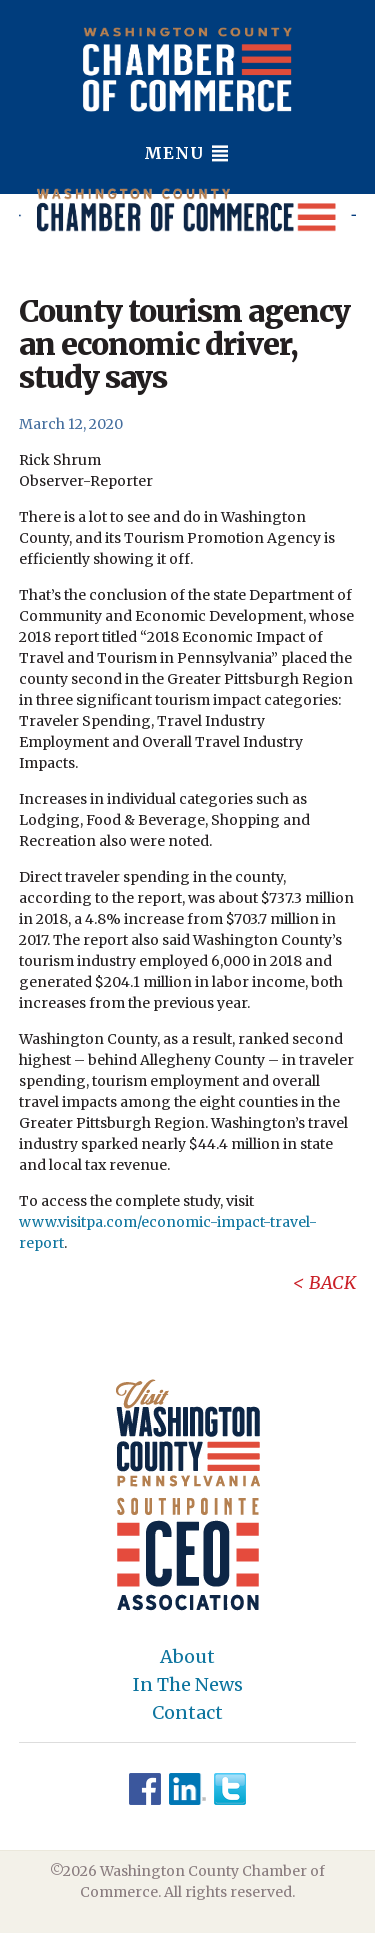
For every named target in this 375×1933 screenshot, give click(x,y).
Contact (187, 1713)
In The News (188, 1685)
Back (332, 1282)
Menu (187, 153)
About (187, 1657)
